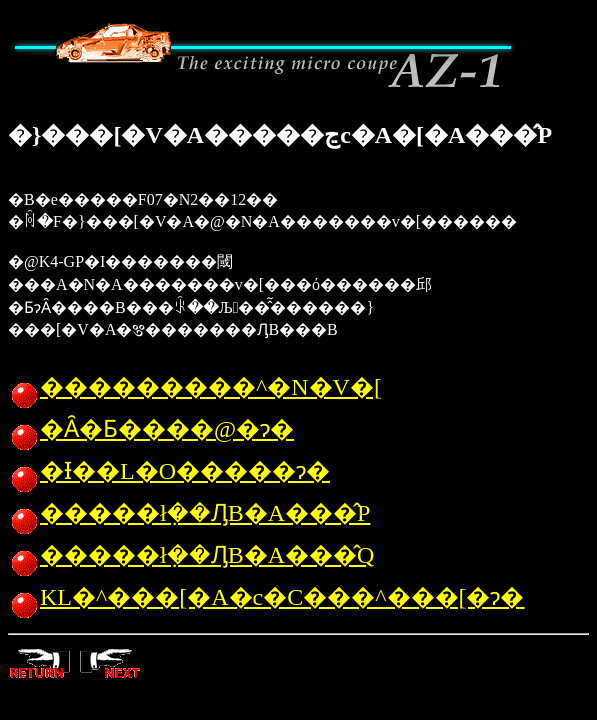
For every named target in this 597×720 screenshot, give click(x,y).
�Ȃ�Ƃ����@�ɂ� (151, 429)
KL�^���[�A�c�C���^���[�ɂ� (266, 597)
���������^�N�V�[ (195, 387)
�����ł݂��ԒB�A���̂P (189, 513)
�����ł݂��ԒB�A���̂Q (191, 555)
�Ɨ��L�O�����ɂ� (169, 471)
